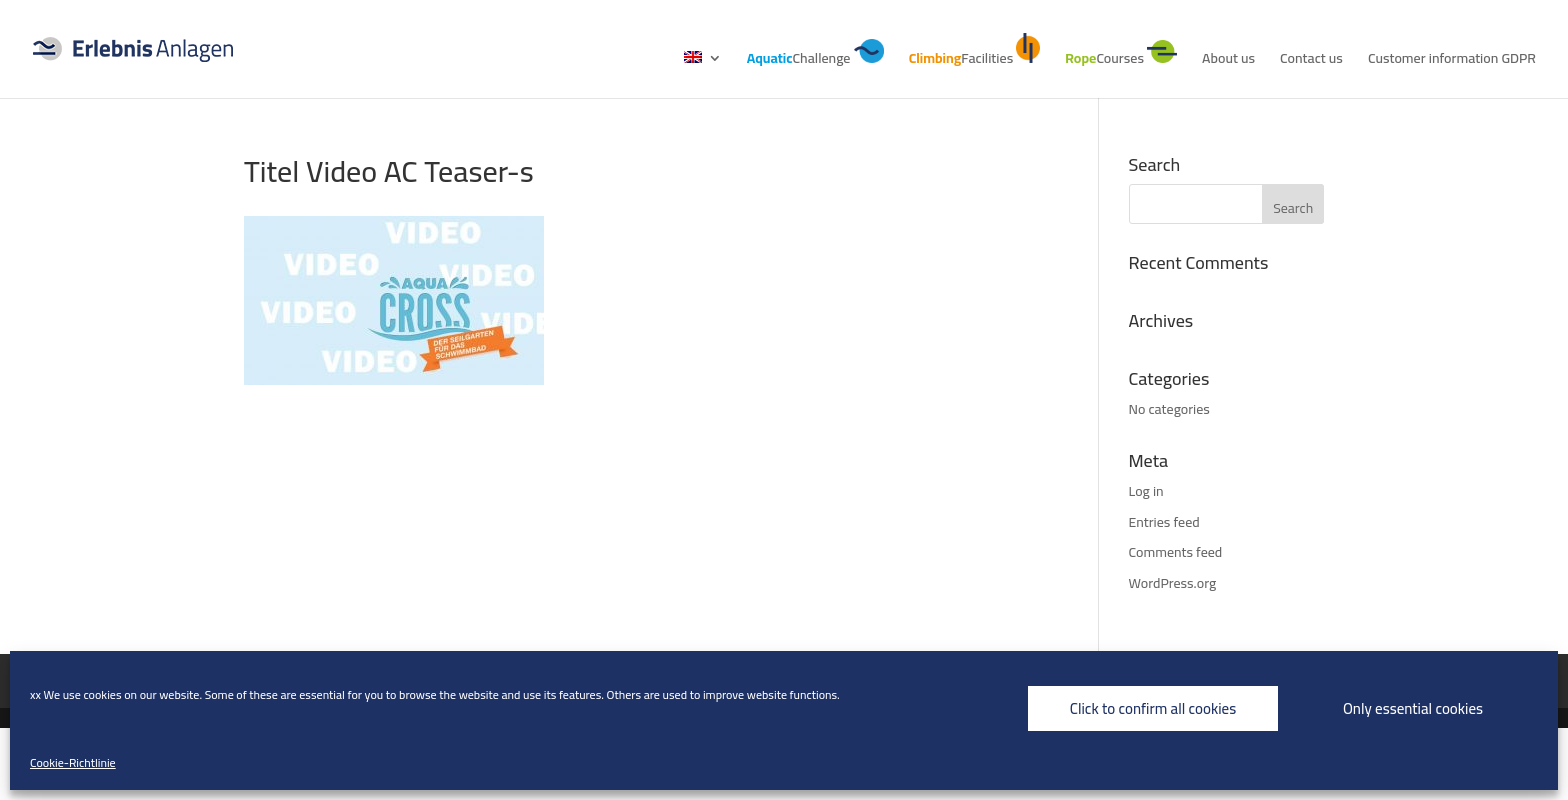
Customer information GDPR (1452, 61)
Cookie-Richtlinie (73, 762)
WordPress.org (1173, 583)
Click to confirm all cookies (1153, 708)
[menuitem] (703, 74)
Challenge (815, 55)
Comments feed (1176, 552)
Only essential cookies (1413, 708)
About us (1228, 61)
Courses (1121, 55)
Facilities (975, 52)
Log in (1146, 491)
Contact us (1311, 61)
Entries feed (1164, 522)
